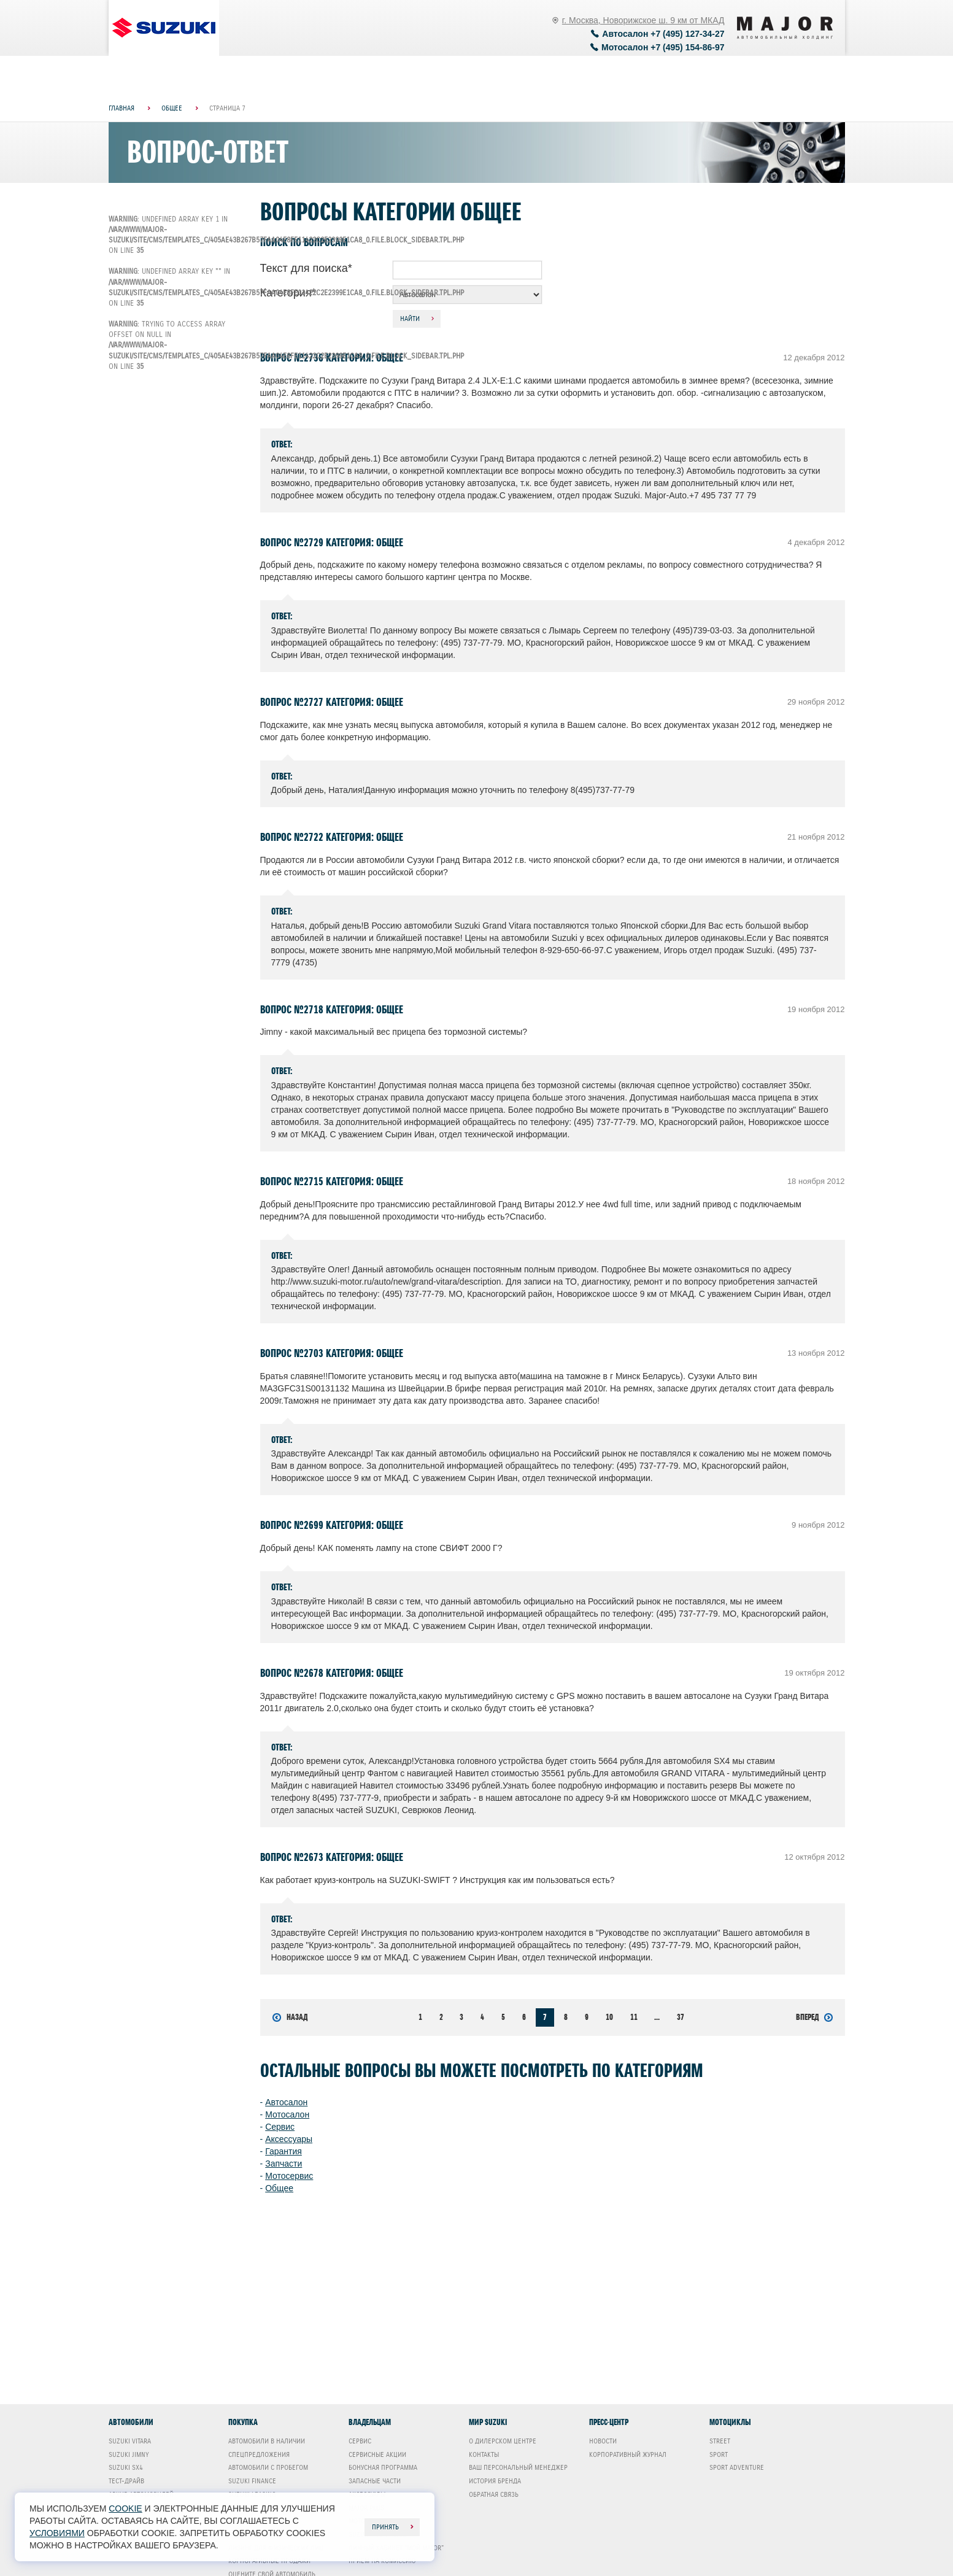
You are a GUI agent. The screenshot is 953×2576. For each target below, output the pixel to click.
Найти (410, 318)
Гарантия (283, 2151)
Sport (718, 2454)
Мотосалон (287, 2114)
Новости (603, 2441)
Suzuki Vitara (130, 2441)
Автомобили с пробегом (268, 2467)
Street (719, 2441)
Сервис (280, 2127)
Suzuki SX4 (126, 2467)
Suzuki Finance (252, 2481)
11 (634, 2017)
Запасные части (375, 2481)
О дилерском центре (502, 2441)
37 (680, 2017)
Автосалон (286, 2102)
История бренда (495, 2481)
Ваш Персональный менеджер (518, 2467)
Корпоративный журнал (627, 2454)
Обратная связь (494, 2494)
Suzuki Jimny (129, 2454)
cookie (125, 2508)
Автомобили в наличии (266, 2441)
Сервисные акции (377, 2454)
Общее (279, 2188)
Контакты (484, 2454)
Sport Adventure (736, 2467)
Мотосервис (289, 2176)
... (657, 2017)
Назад (289, 2017)
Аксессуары (288, 2139)
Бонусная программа (383, 2467)
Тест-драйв (126, 2481)
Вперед (814, 2017)
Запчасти (283, 2163)
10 (609, 2017)
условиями (57, 2533)
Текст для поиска (306, 268)
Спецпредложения (259, 2454)
